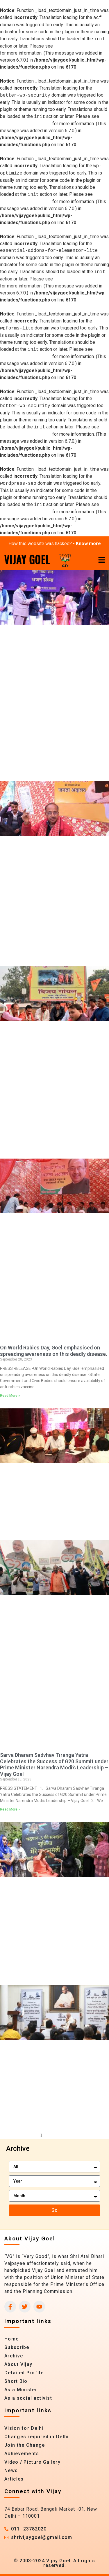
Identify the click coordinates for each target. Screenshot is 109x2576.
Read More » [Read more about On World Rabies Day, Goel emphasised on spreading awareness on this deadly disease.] (10, 1395)
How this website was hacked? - (54, 543)
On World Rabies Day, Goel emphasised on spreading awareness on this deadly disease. (53, 1350)
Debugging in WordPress (79, 46)
